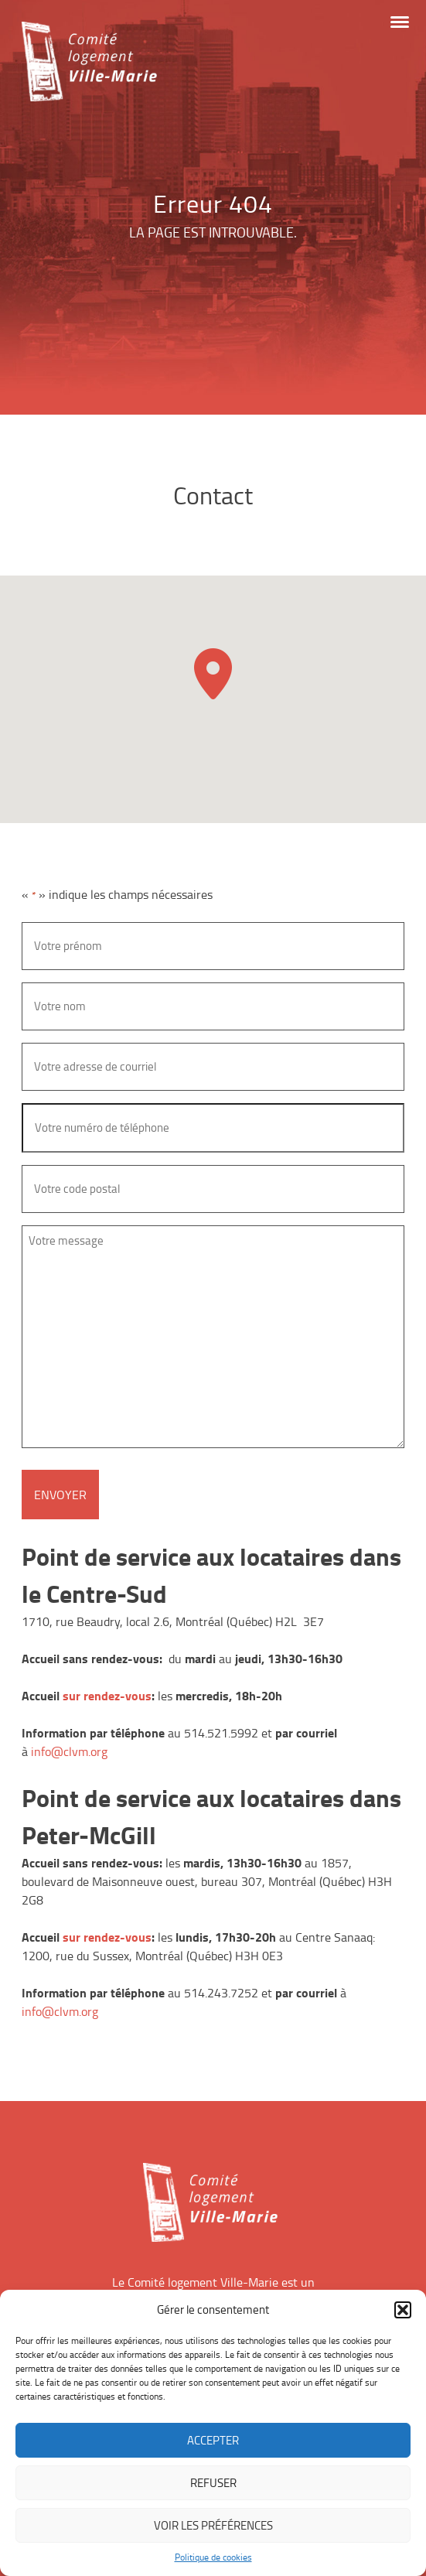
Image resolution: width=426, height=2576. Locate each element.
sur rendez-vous (107, 1695)
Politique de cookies (213, 2557)
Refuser (213, 2483)
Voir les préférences (213, 2525)
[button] (403, 2310)
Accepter (213, 2440)
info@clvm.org (69, 1751)
